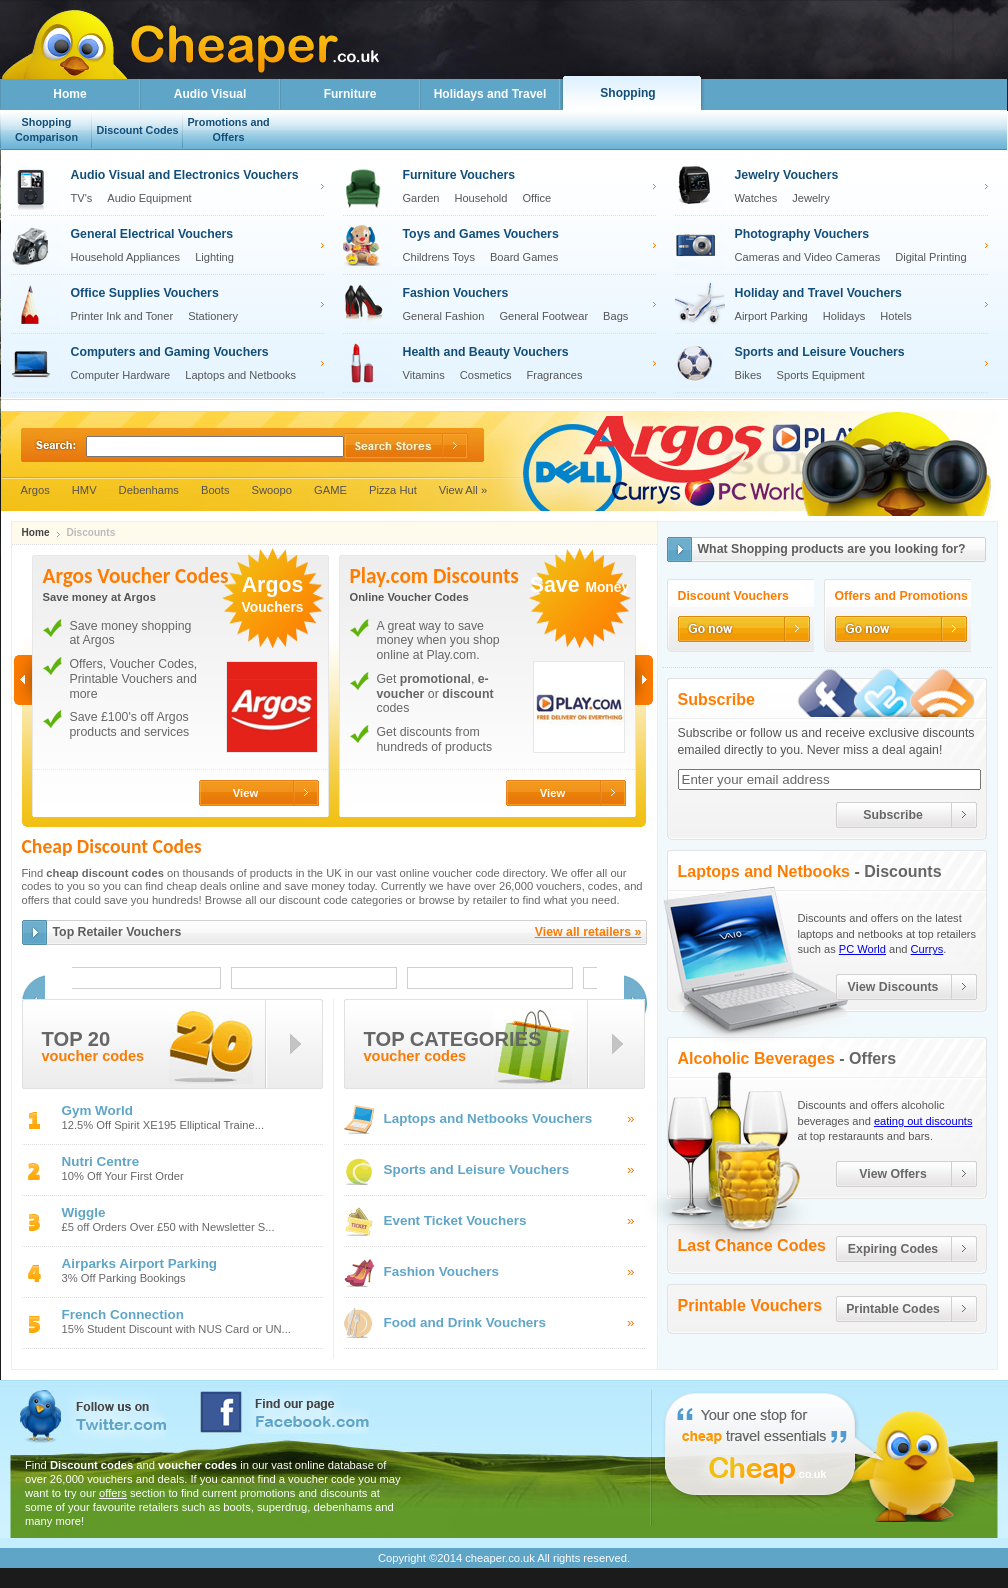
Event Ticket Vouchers (455, 1220)
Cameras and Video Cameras (808, 257)
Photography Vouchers (802, 234)
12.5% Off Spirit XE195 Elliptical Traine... (163, 1125)
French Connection (123, 1314)
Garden (421, 198)
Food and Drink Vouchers (465, 1322)
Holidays (844, 316)
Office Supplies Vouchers (145, 293)
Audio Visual (210, 94)
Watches (756, 198)
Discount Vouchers (733, 596)
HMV (84, 490)
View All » (463, 490)
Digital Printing (930, 257)
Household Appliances (126, 257)
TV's (82, 198)
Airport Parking (771, 316)
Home (69, 94)
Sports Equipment (821, 375)
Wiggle (84, 1212)
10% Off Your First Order (123, 1176)
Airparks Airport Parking (140, 1263)
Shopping (627, 93)
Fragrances (555, 375)
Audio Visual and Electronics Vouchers (185, 175)
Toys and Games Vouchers (481, 234)
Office (536, 198)
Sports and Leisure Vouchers (820, 352)
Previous (23, 680)
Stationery (213, 316)
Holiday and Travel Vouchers (818, 293)
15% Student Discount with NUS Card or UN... (176, 1329)
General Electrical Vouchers (152, 234)
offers (113, 1493)
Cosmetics (486, 375)
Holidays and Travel (490, 94)
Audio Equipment (149, 198)
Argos (35, 490)
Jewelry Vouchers (787, 175)
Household (480, 198)
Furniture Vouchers (459, 175)
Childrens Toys (439, 257)
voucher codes (93, 1056)
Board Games (524, 257)
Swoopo (272, 490)
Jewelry (811, 198)
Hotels (895, 316)
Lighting (214, 257)
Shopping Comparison (46, 129)
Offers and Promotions (901, 596)
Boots (215, 490)
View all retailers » (588, 932)
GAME (330, 490)
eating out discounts (923, 1121)
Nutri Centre (101, 1161)
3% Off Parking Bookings (124, 1278)
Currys (927, 949)
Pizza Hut (393, 490)
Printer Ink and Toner (122, 316)
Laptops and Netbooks (240, 375)
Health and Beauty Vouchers (486, 352)
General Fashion (444, 316)
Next (644, 680)
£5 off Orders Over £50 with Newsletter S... (168, 1227)
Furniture (350, 94)
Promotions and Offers (228, 129)
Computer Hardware (121, 375)
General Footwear (543, 316)
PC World (862, 949)
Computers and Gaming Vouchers (170, 352)
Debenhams (149, 490)
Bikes (748, 375)
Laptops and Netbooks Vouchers (488, 1118)
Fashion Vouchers (456, 293)
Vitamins (424, 375)
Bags (615, 316)
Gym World (97, 1110)
